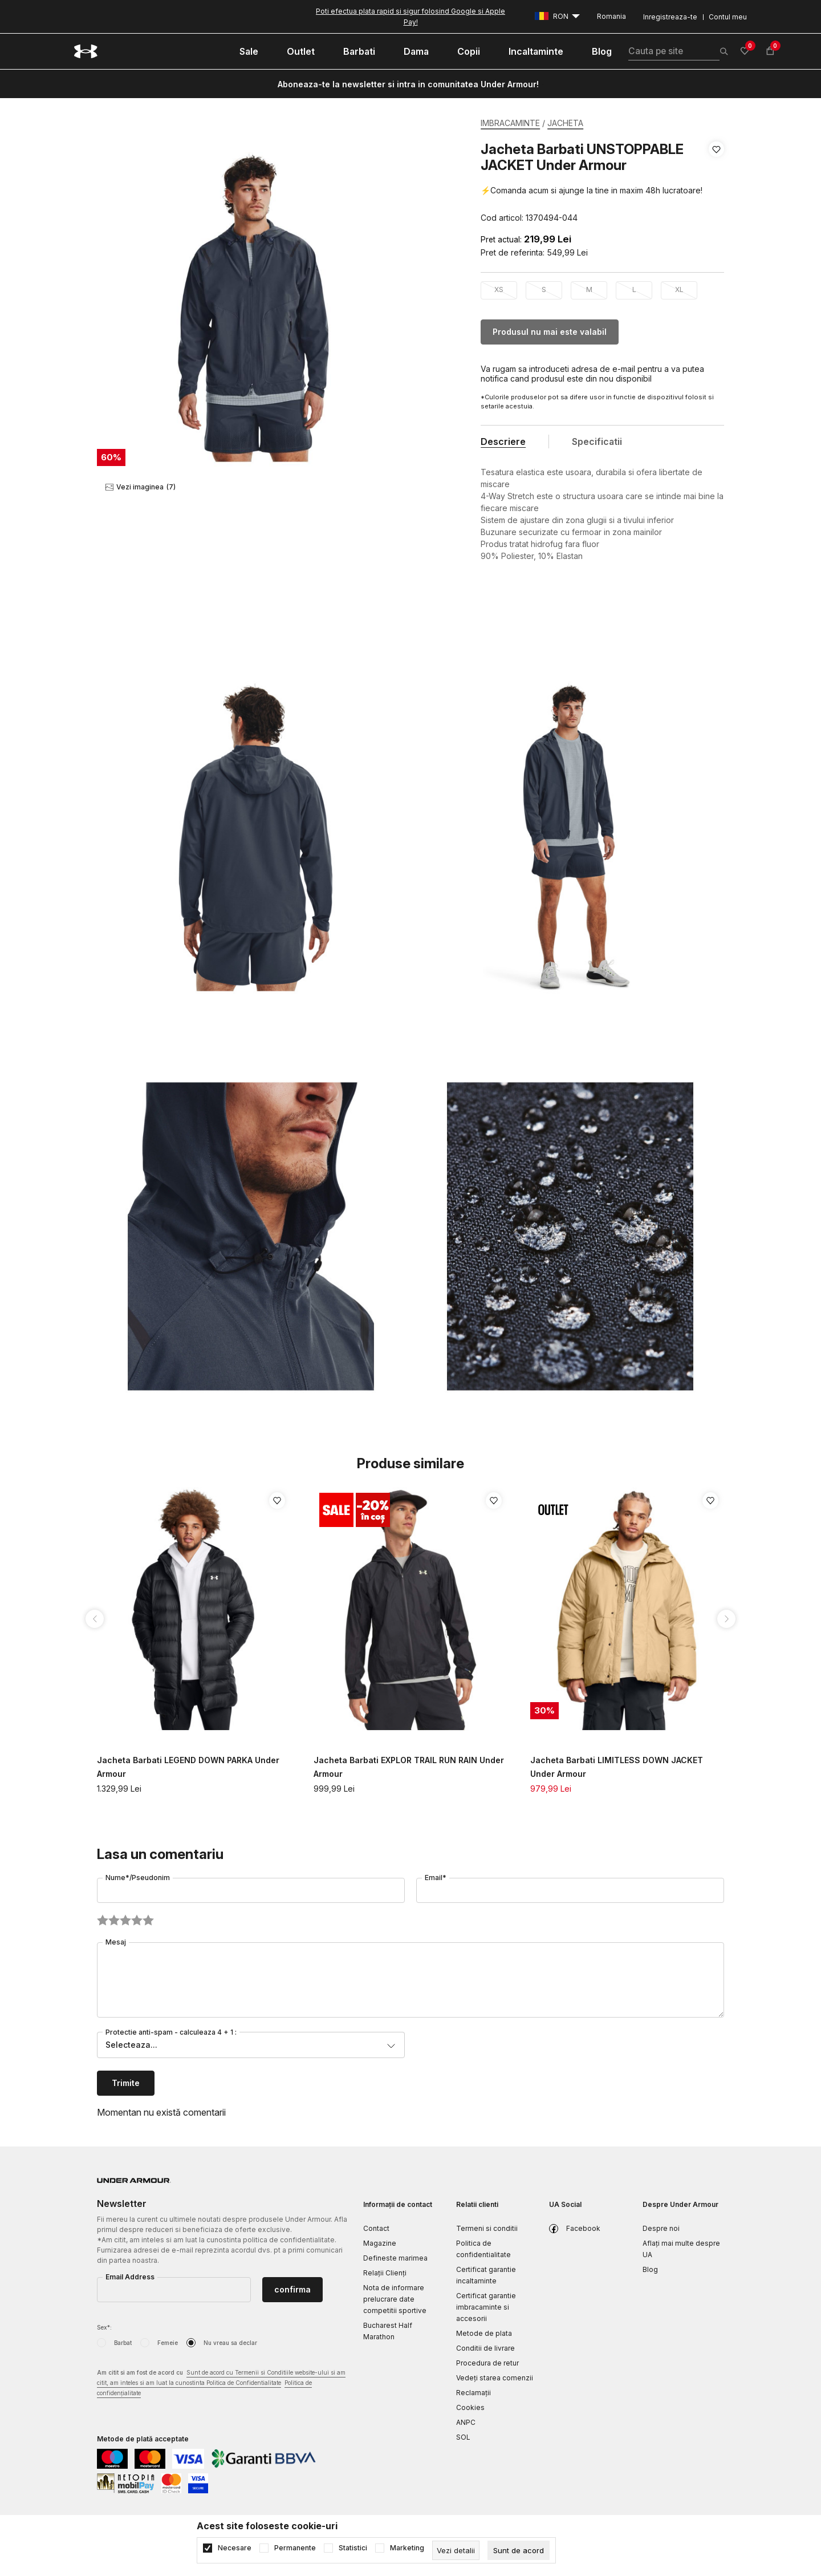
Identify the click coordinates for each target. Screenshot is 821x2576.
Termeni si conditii (487, 2228)
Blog (650, 2269)
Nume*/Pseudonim (137, 1877)
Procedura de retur (487, 2363)
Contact (376, 2228)
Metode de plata (484, 2333)
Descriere (503, 441)
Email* (435, 1877)
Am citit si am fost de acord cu (221, 2383)
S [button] (544, 289)
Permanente (295, 2548)
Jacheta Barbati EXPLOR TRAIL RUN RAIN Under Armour (409, 1767)
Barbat (123, 2343)
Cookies (470, 2407)
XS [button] (498, 289)
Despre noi (661, 2228)
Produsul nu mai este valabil (550, 332)
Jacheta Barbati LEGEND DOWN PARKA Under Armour (188, 1767)
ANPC (465, 2422)
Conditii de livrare (485, 2348)
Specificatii (597, 441)
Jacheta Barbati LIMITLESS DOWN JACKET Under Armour (616, 1767)
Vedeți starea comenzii (494, 2378)
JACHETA (565, 123)
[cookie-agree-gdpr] (518, 2550)
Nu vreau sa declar (230, 2343)
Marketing (407, 2548)
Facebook (583, 2228)
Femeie (167, 2343)
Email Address (130, 2277)
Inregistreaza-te (670, 17)
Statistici (353, 2548)
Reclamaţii (473, 2392)
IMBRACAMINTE (510, 123)
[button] (716, 183)
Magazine (379, 2243)
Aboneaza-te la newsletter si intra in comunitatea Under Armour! (408, 84)
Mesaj (115, 1942)
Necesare (234, 2548)
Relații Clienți (385, 2273)
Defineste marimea (395, 2258)
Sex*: (104, 2327)
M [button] (589, 289)
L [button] (634, 289)
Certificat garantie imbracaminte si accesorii (486, 2307)
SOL (463, 2437)
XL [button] (679, 289)
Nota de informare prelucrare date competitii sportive (394, 2299)
